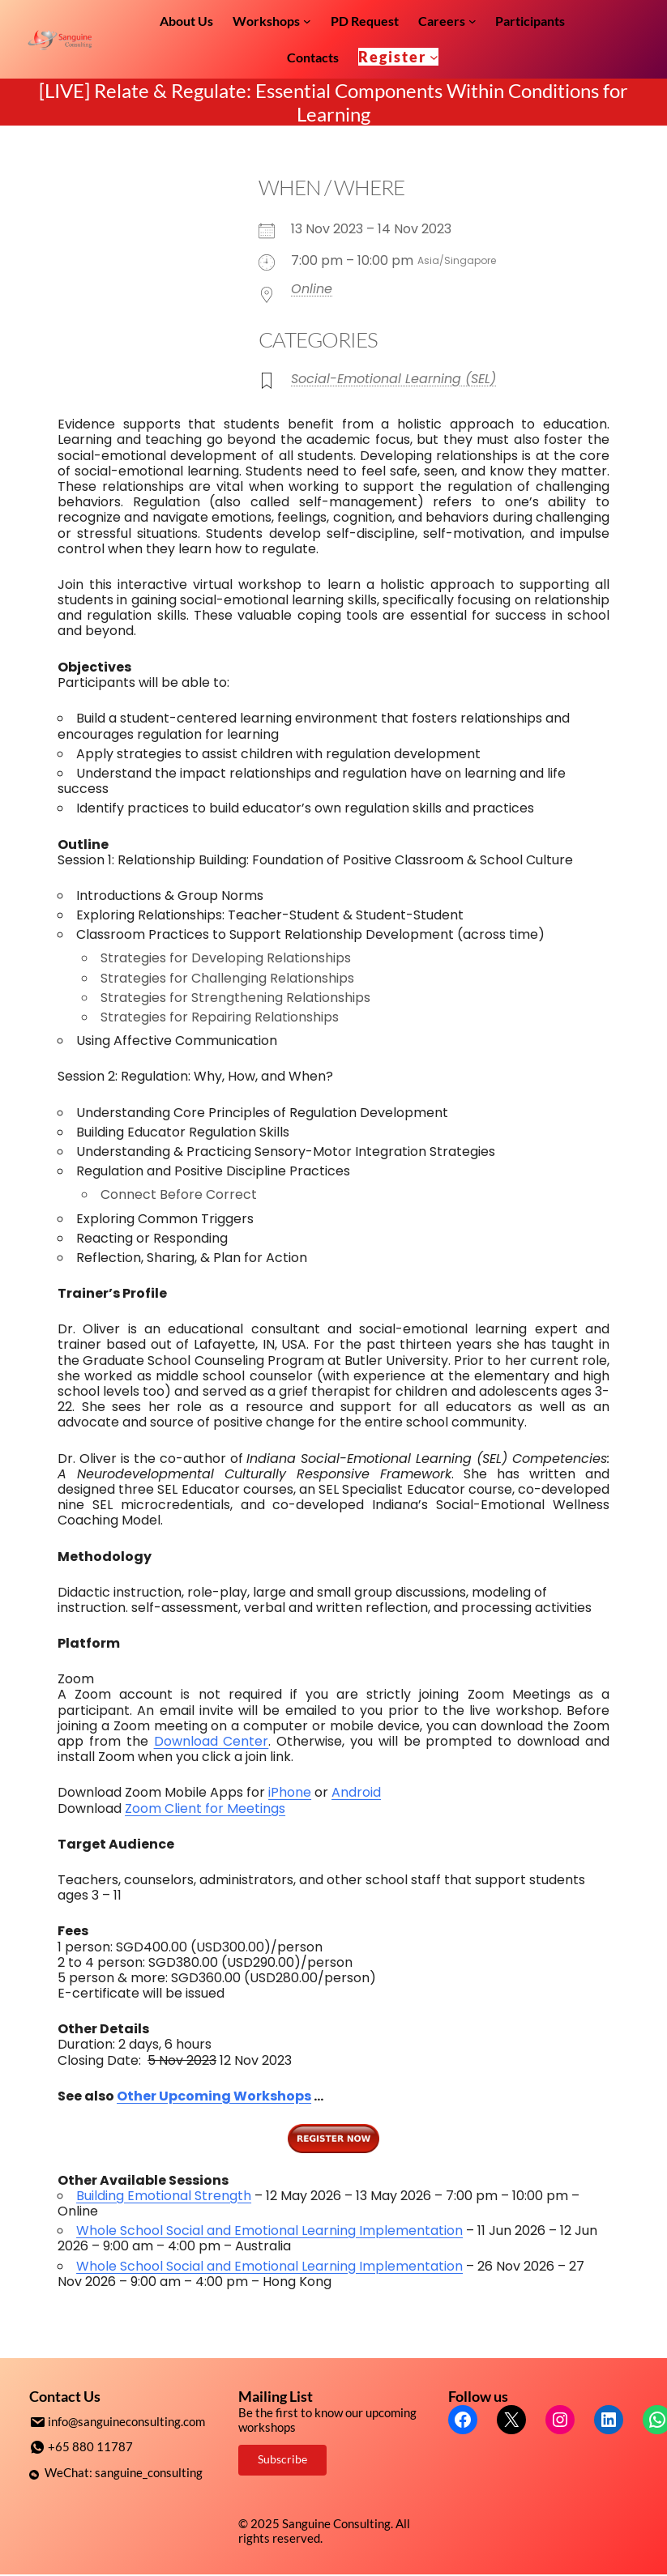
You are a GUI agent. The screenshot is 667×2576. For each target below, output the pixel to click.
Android (356, 1792)
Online (311, 288)
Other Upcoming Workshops (214, 2096)
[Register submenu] (434, 57)
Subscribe (282, 2459)
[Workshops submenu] (307, 21)
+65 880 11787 (90, 2445)
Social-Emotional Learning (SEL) (393, 378)
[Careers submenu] (472, 21)
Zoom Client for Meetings (205, 1808)
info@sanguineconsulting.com (126, 2421)
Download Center (211, 1741)
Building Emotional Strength (163, 2195)
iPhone (289, 1792)
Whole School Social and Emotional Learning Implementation (269, 2230)
